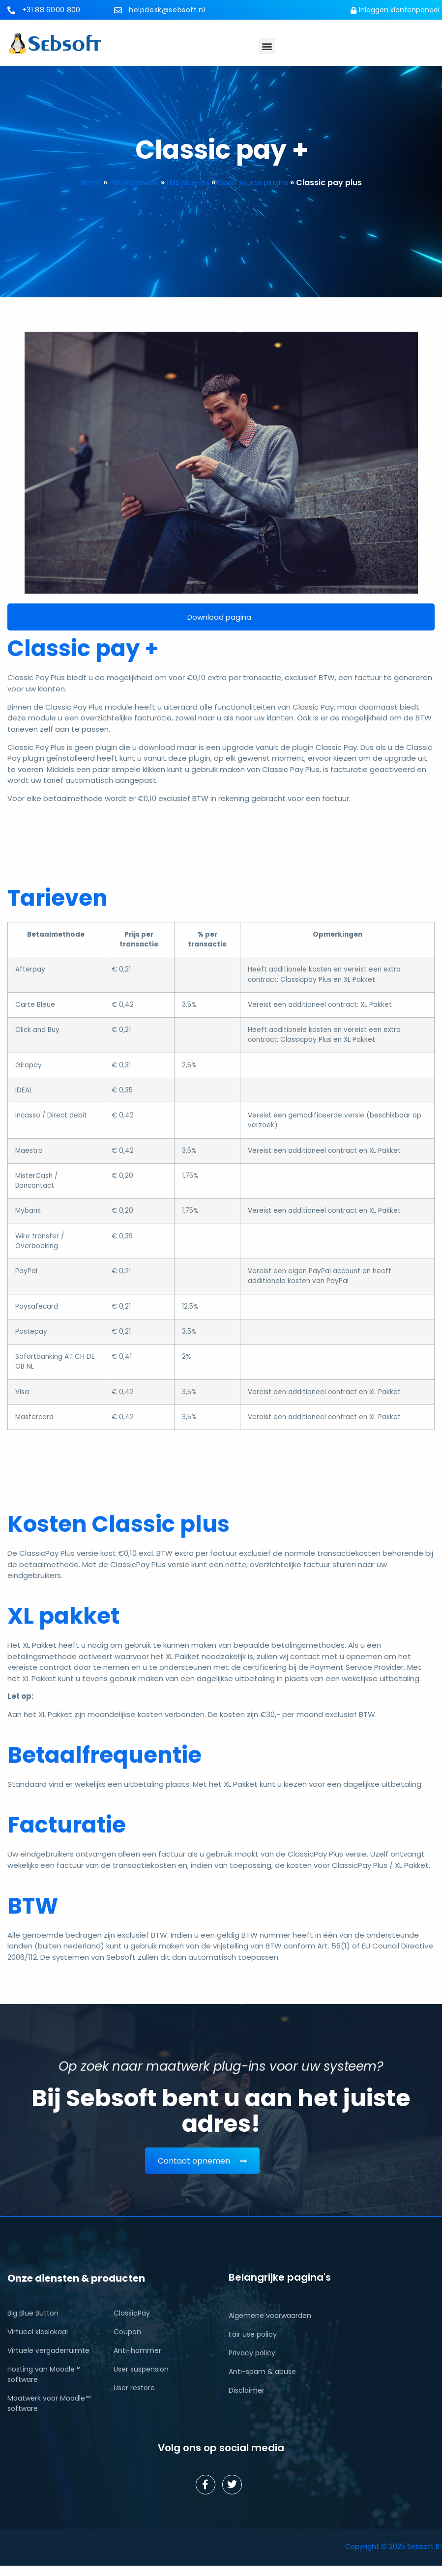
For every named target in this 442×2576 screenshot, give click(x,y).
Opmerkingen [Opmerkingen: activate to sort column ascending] (337, 934)
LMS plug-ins (188, 183)
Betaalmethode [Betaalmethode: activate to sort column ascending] (56, 934)
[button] (267, 46)
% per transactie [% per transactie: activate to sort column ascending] (207, 939)
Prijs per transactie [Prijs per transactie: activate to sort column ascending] (138, 939)
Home (91, 183)
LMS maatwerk (134, 183)
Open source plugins (252, 183)
